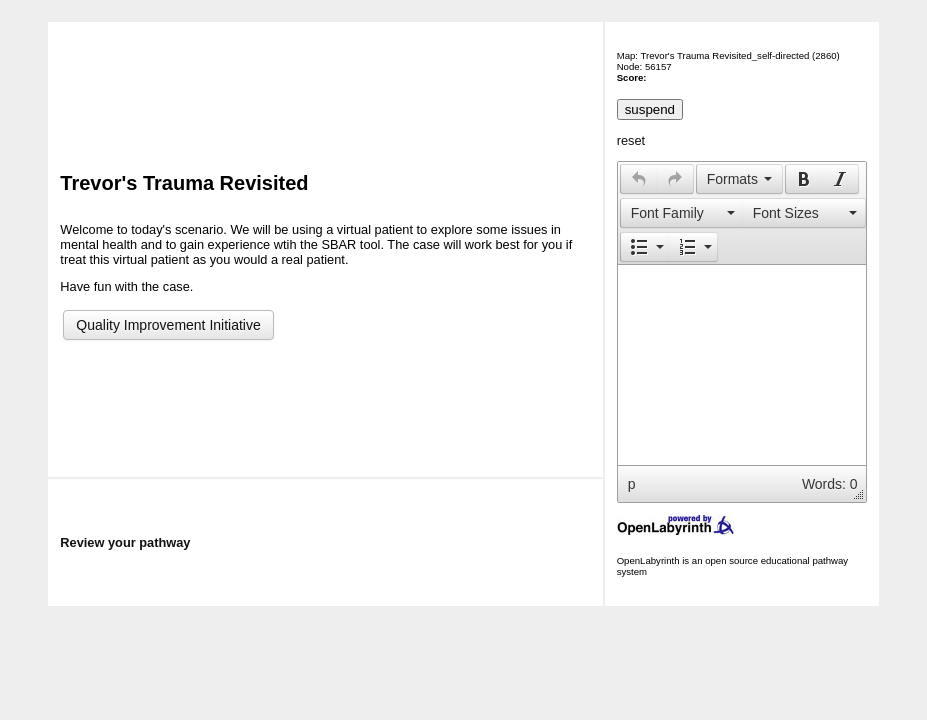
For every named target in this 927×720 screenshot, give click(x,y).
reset (631, 140)
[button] (638, 179)
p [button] (632, 484)
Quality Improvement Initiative (168, 325)
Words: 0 (830, 484)
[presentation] (639, 179)
